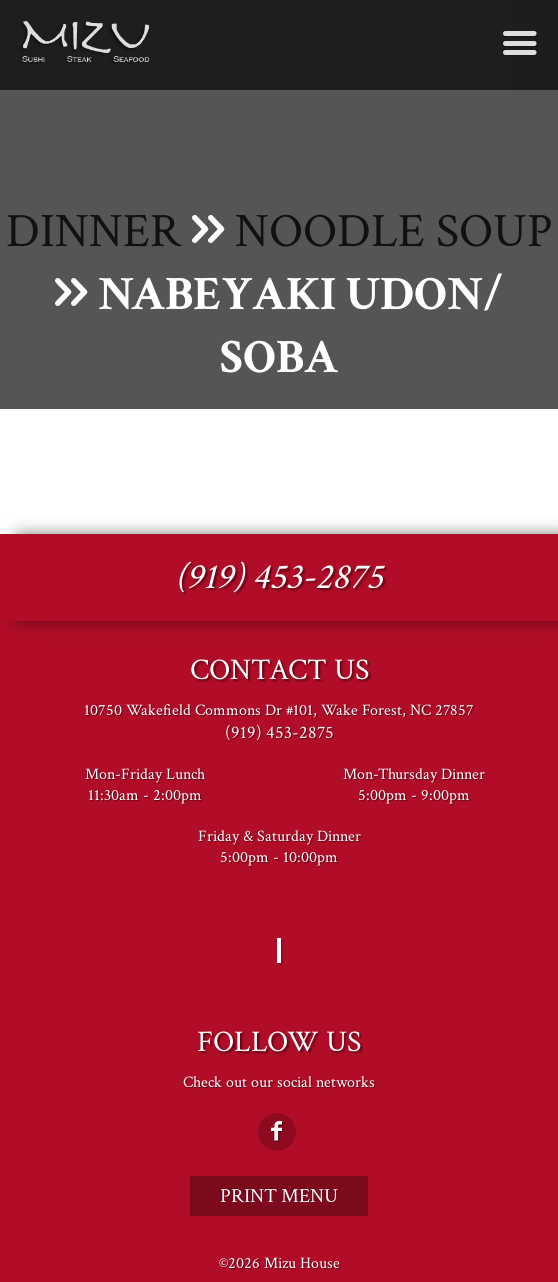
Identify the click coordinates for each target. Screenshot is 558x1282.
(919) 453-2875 (279, 577)
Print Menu (279, 1196)
